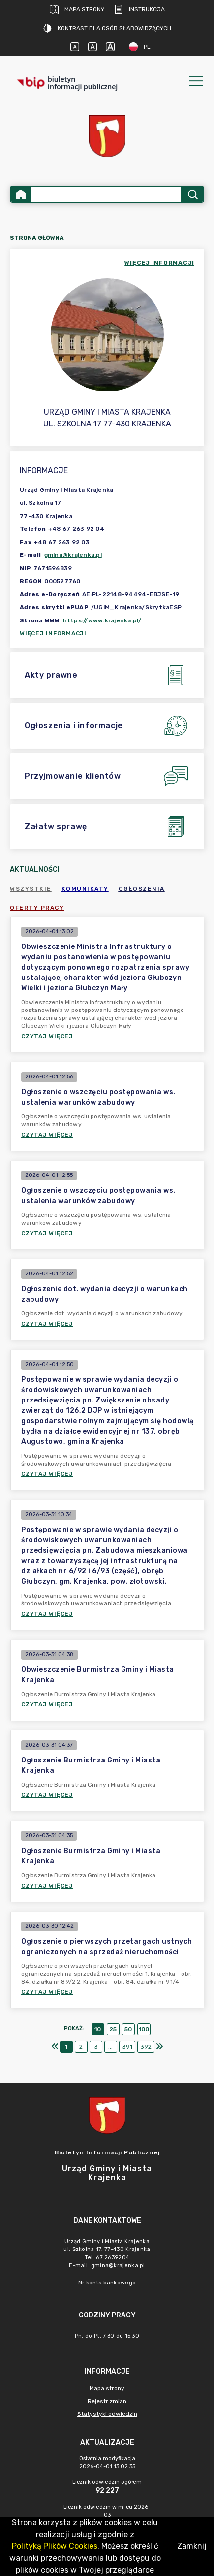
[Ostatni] (159, 2047)
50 (128, 2029)
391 (127, 2046)
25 (113, 2029)
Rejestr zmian (107, 2401)
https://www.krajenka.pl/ (102, 620)
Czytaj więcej (47, 1036)
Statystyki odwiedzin (107, 2414)
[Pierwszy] (55, 2047)
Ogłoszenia (142, 888)
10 (97, 2029)
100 (144, 2029)
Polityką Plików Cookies (54, 2546)
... (110, 2046)
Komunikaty (85, 888)
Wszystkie (31, 888)
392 (146, 2046)
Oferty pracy (37, 907)
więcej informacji (159, 263)
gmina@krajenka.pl (73, 555)
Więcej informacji (53, 633)
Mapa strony (77, 9)
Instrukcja (139, 9)
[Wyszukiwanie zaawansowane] (106, 194)
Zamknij (192, 2546)
